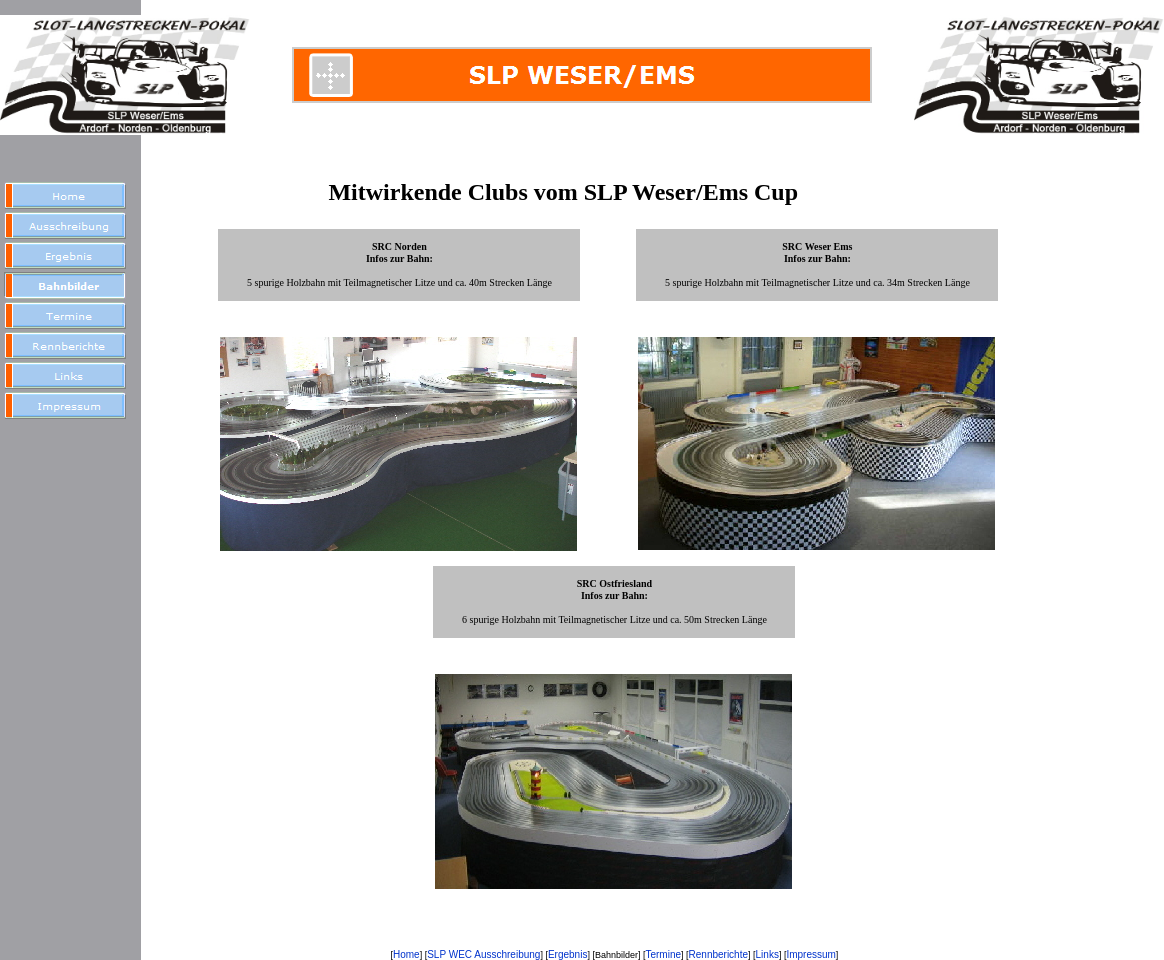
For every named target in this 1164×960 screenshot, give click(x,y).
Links (767, 954)
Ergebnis (567, 954)
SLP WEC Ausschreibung (483, 954)
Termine (663, 954)
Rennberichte (718, 954)
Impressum (810, 954)
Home (406, 954)
